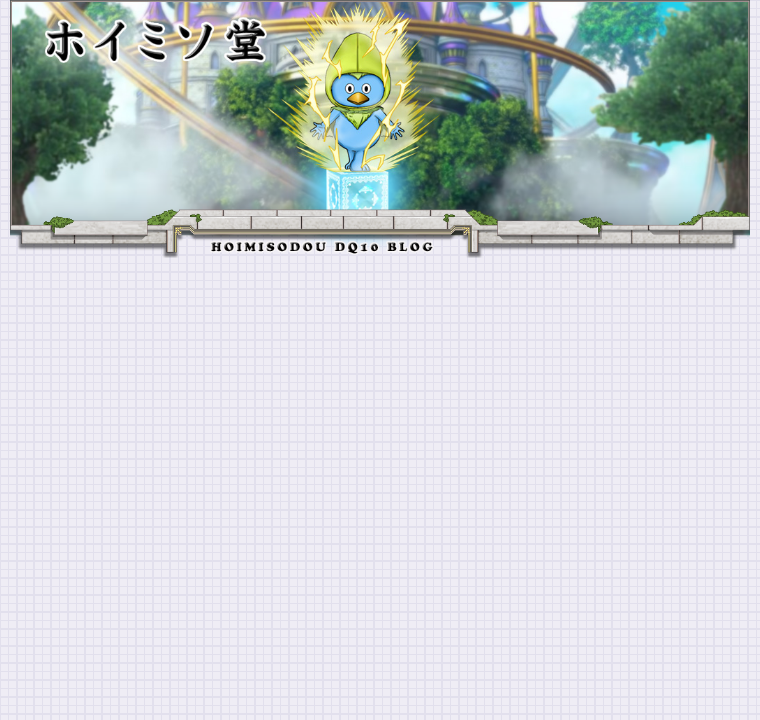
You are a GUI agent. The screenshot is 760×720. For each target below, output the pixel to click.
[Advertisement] (380, 408)
